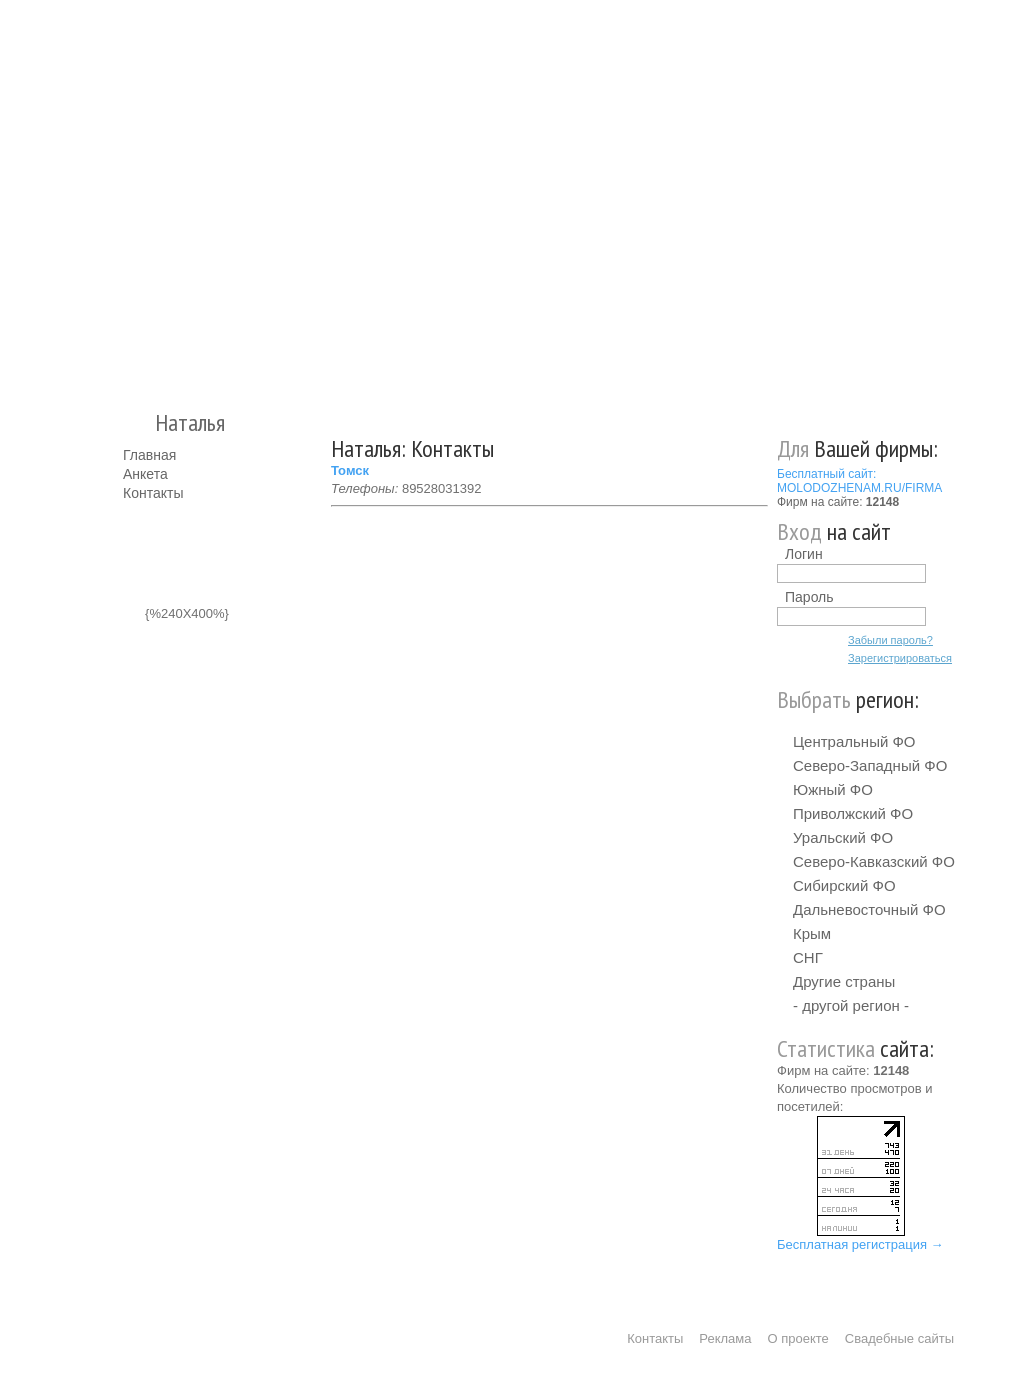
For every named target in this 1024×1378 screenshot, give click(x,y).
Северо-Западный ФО (870, 765)
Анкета (145, 474)
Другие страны (844, 981)
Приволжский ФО (853, 813)
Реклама (725, 1338)
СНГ (808, 957)
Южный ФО (833, 789)
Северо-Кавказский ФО (874, 861)
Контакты (153, 493)
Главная (149, 455)
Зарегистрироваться (900, 658)
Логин (804, 554)
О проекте (798, 1338)
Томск (350, 470)
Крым (812, 933)
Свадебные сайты (899, 1338)
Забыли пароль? (890, 640)
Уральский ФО (843, 837)
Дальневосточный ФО (869, 909)
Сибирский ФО (844, 885)
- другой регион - (851, 1005)
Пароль (809, 597)
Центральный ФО (854, 741)
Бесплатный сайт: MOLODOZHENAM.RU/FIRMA (859, 481)
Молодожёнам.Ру (131, 195)
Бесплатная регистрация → (860, 1244)
